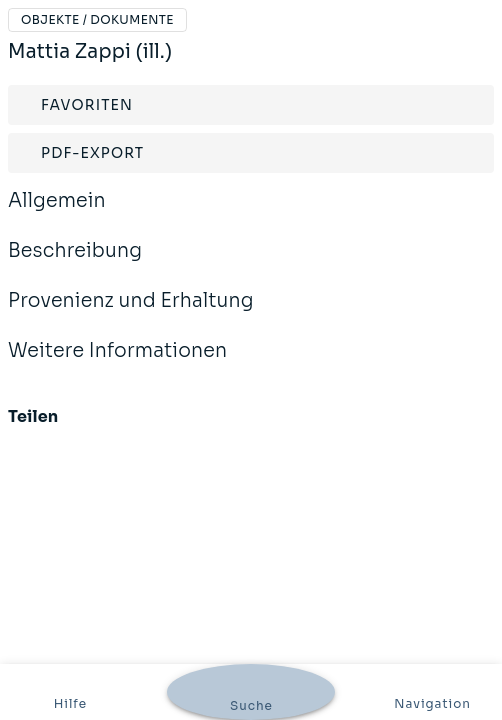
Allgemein (57, 214)
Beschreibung (75, 264)
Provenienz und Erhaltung (131, 314)
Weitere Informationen (117, 364)
